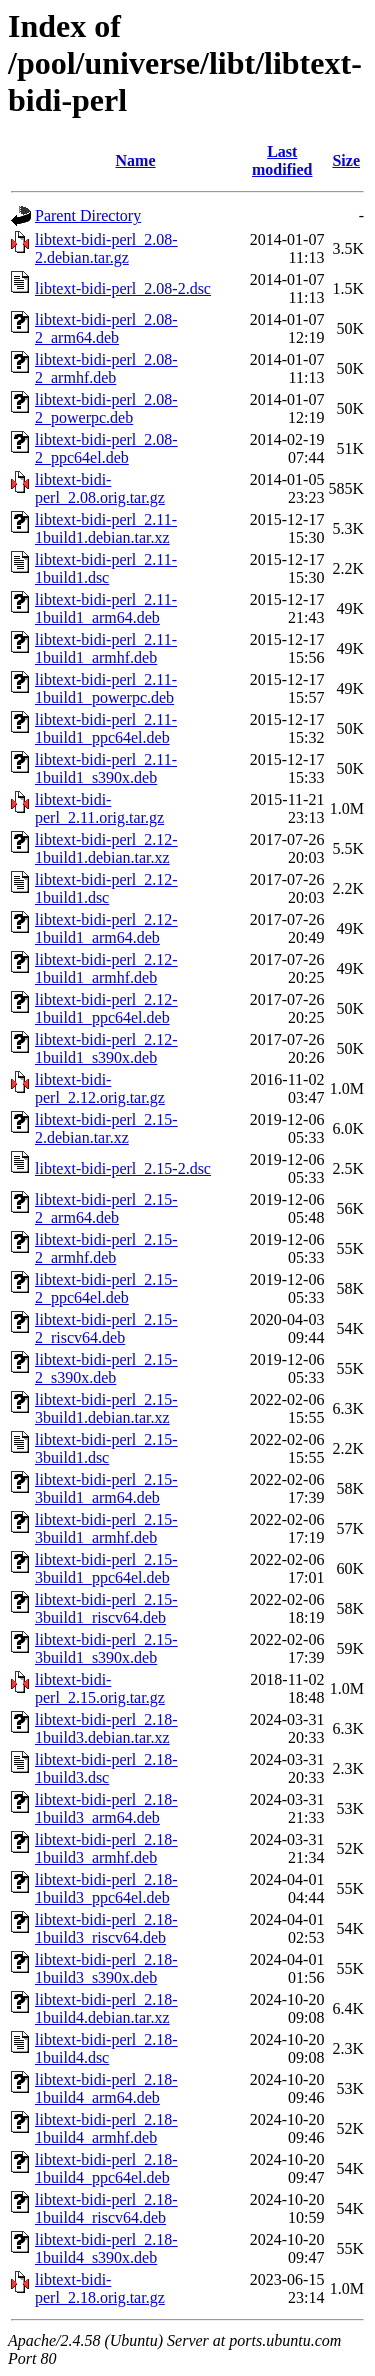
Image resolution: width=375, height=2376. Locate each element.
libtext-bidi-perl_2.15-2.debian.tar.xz (106, 1128)
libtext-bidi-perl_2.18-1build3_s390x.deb (106, 1968)
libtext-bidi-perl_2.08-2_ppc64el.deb (106, 448)
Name (136, 160)
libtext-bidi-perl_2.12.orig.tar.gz (100, 1088)
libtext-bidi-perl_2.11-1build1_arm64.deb (106, 608)
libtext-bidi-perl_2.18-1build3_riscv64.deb (106, 1928)
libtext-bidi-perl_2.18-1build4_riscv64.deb (106, 2208)
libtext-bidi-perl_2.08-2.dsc (123, 288)
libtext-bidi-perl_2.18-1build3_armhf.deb (106, 1848)
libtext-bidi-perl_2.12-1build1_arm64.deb (106, 928)
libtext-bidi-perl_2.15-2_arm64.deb (106, 1208)
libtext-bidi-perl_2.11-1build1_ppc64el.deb (106, 728)
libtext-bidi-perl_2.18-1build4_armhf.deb (106, 2128)
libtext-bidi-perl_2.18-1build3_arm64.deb (106, 1808)
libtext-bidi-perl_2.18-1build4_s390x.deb (106, 2248)
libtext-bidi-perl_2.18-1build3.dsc (106, 1768)
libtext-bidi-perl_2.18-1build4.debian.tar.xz (106, 2008)
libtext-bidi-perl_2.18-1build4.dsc (106, 2048)
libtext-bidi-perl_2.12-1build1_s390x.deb (106, 1048)
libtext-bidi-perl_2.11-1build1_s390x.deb (106, 768)
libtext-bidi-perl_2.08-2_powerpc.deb (106, 408)
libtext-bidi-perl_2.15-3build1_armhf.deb (106, 1528)
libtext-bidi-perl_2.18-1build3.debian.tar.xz (106, 1728)
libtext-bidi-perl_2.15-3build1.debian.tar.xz (106, 1408)
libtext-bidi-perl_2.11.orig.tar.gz (99, 808)
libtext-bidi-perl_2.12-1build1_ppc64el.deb (106, 1008)
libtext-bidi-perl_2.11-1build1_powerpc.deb (106, 688)
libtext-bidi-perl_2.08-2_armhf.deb (106, 368)
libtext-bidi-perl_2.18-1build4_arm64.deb (106, 2088)
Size (346, 160)
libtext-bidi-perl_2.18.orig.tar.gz (100, 2288)
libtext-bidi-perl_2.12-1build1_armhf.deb (106, 968)
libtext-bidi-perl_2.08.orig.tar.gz (100, 488)
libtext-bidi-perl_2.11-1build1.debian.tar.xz (106, 528)
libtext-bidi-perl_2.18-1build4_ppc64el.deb (106, 2168)
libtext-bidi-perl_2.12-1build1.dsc (106, 888)
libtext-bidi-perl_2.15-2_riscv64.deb (106, 1328)
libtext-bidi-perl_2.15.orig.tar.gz (100, 1688)
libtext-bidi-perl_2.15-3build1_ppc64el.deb (106, 1568)
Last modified (282, 160)
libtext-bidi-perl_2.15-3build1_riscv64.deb (106, 1608)
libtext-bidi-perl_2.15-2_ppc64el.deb (106, 1288)
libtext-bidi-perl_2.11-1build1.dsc (106, 568)
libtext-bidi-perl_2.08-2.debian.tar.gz (106, 248)
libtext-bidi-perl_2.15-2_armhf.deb (106, 1248)
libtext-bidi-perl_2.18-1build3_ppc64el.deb (106, 1888)
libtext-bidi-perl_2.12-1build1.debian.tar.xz (106, 848)
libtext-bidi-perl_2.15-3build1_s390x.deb (106, 1648)
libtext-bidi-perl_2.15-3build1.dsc (106, 1448)
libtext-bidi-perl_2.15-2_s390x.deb (106, 1368)
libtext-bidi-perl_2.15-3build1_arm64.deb (106, 1488)
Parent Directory (88, 215)
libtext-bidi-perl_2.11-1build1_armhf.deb (106, 648)
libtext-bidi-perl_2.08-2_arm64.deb (106, 328)
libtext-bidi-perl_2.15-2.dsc (123, 1168)
